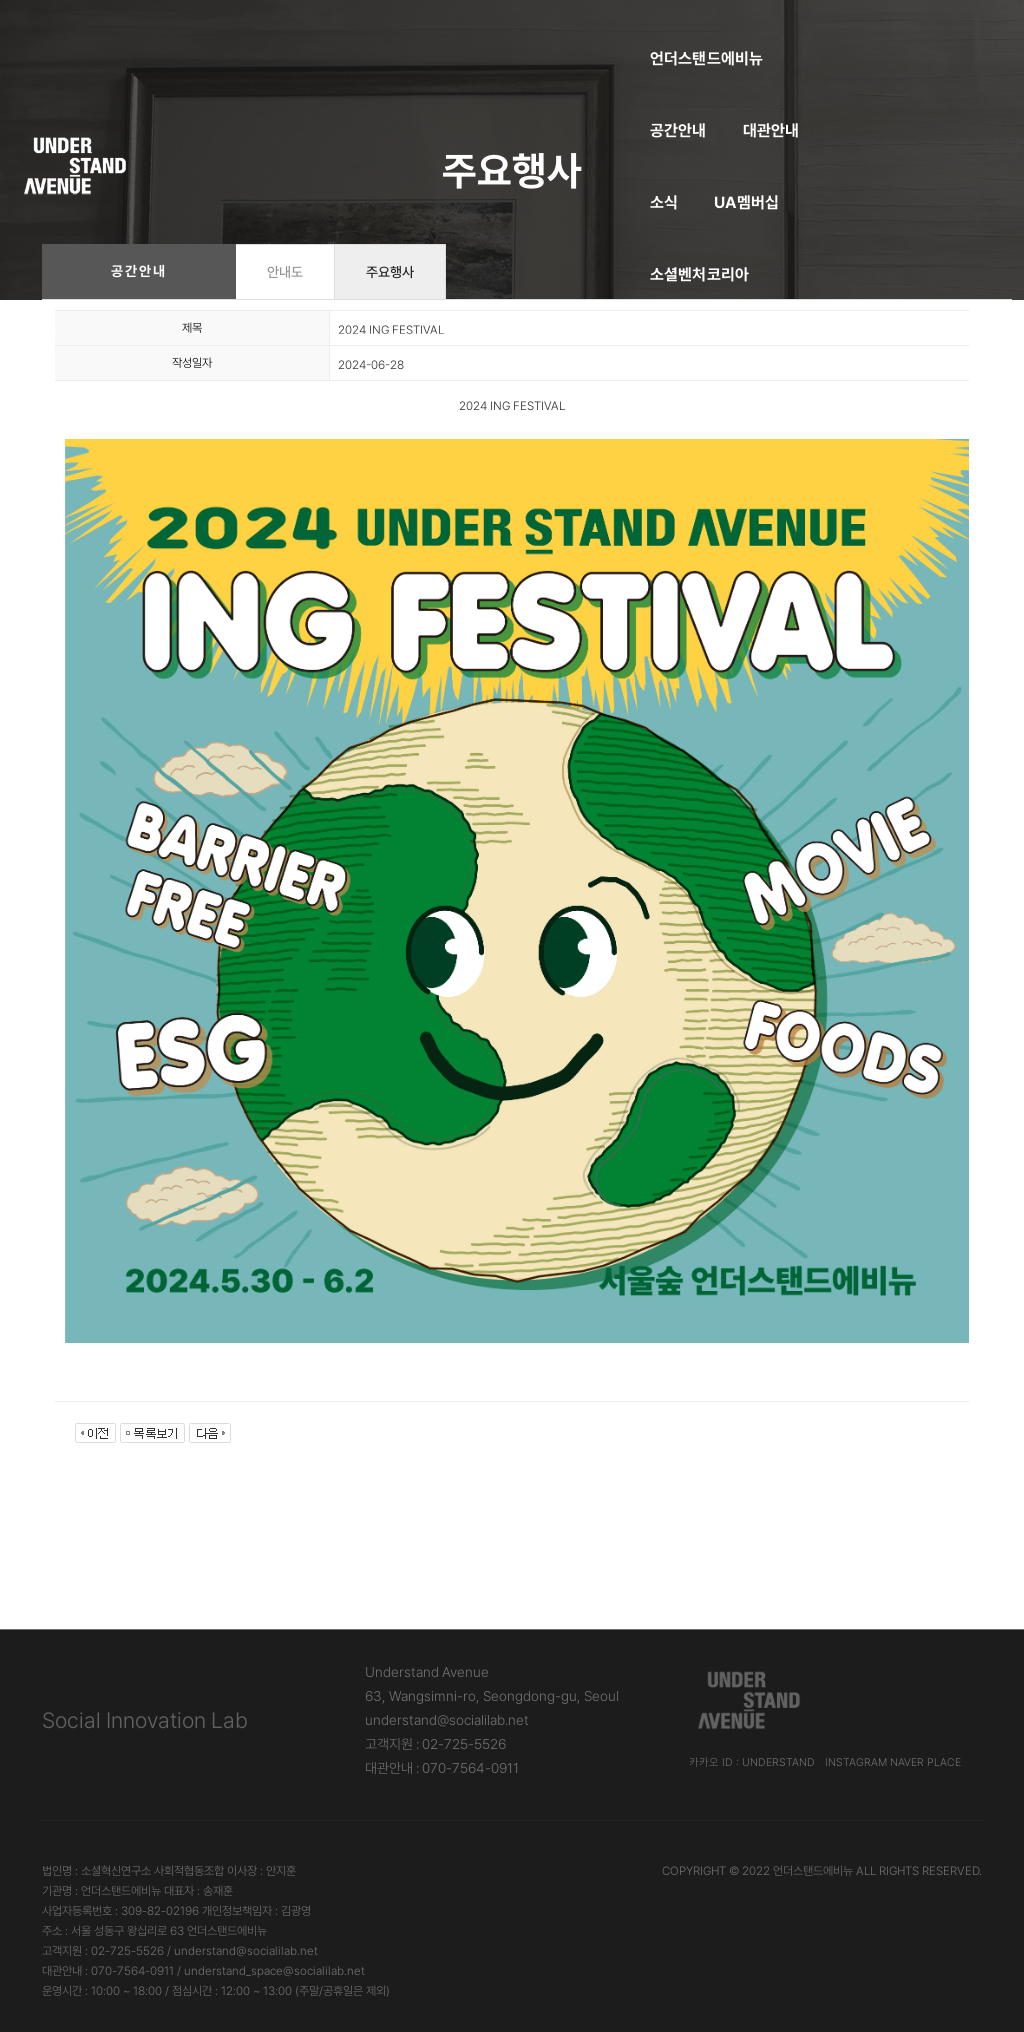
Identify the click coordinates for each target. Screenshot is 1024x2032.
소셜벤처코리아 (762, 35)
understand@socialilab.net (447, 1720)
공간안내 (388, 35)
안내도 (285, 272)
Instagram (856, 1762)
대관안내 (481, 35)
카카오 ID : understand (752, 1762)
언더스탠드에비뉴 (267, 35)
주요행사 (390, 272)
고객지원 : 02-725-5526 (435, 1744)
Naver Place (925, 1762)
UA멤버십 (643, 35)
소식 (560, 35)
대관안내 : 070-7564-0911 (442, 1768)
